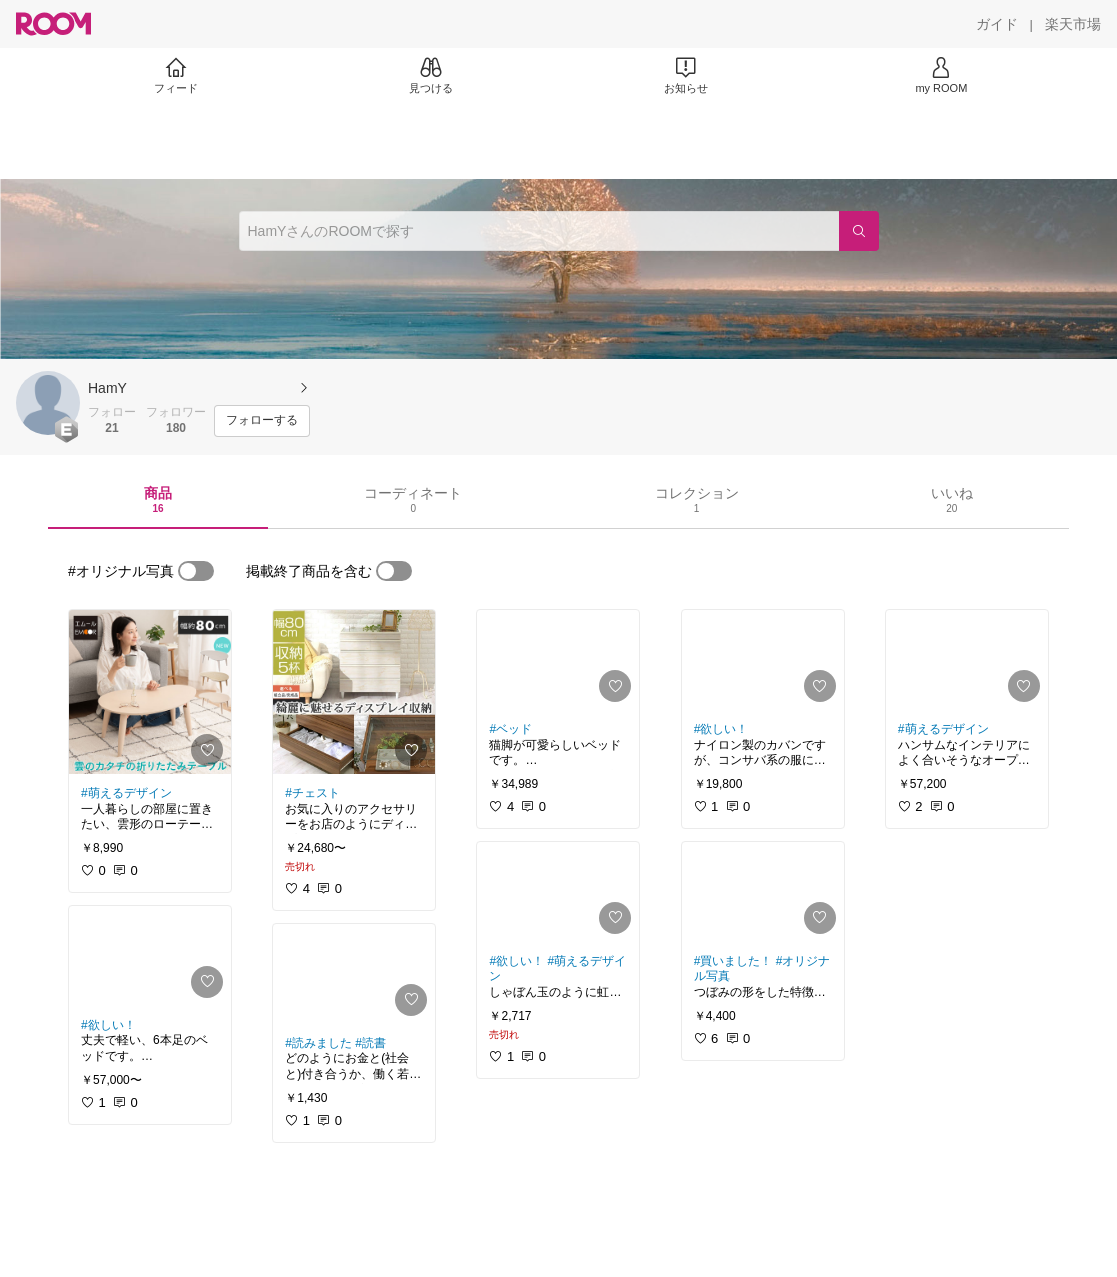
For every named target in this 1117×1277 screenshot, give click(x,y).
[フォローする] (262, 421)
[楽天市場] (1073, 24)
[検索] (859, 231)
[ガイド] (997, 24)
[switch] (196, 571)
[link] (150, 692)
